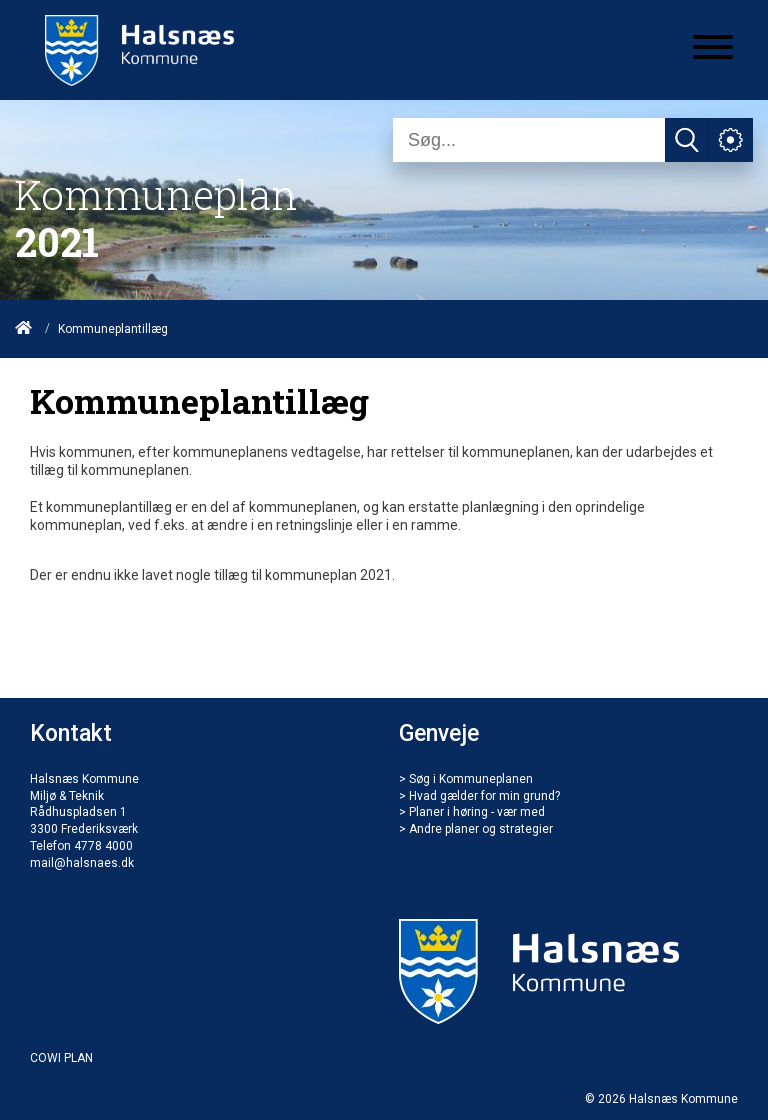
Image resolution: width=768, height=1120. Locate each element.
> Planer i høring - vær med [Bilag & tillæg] (472, 812)
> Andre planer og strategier (476, 829)
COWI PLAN (61, 1058)
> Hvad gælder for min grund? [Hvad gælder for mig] (479, 796)
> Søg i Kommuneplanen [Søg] (466, 779)
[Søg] (529, 140)
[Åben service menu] (731, 140)
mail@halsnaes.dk (82, 863)
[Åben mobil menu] (713, 49)
